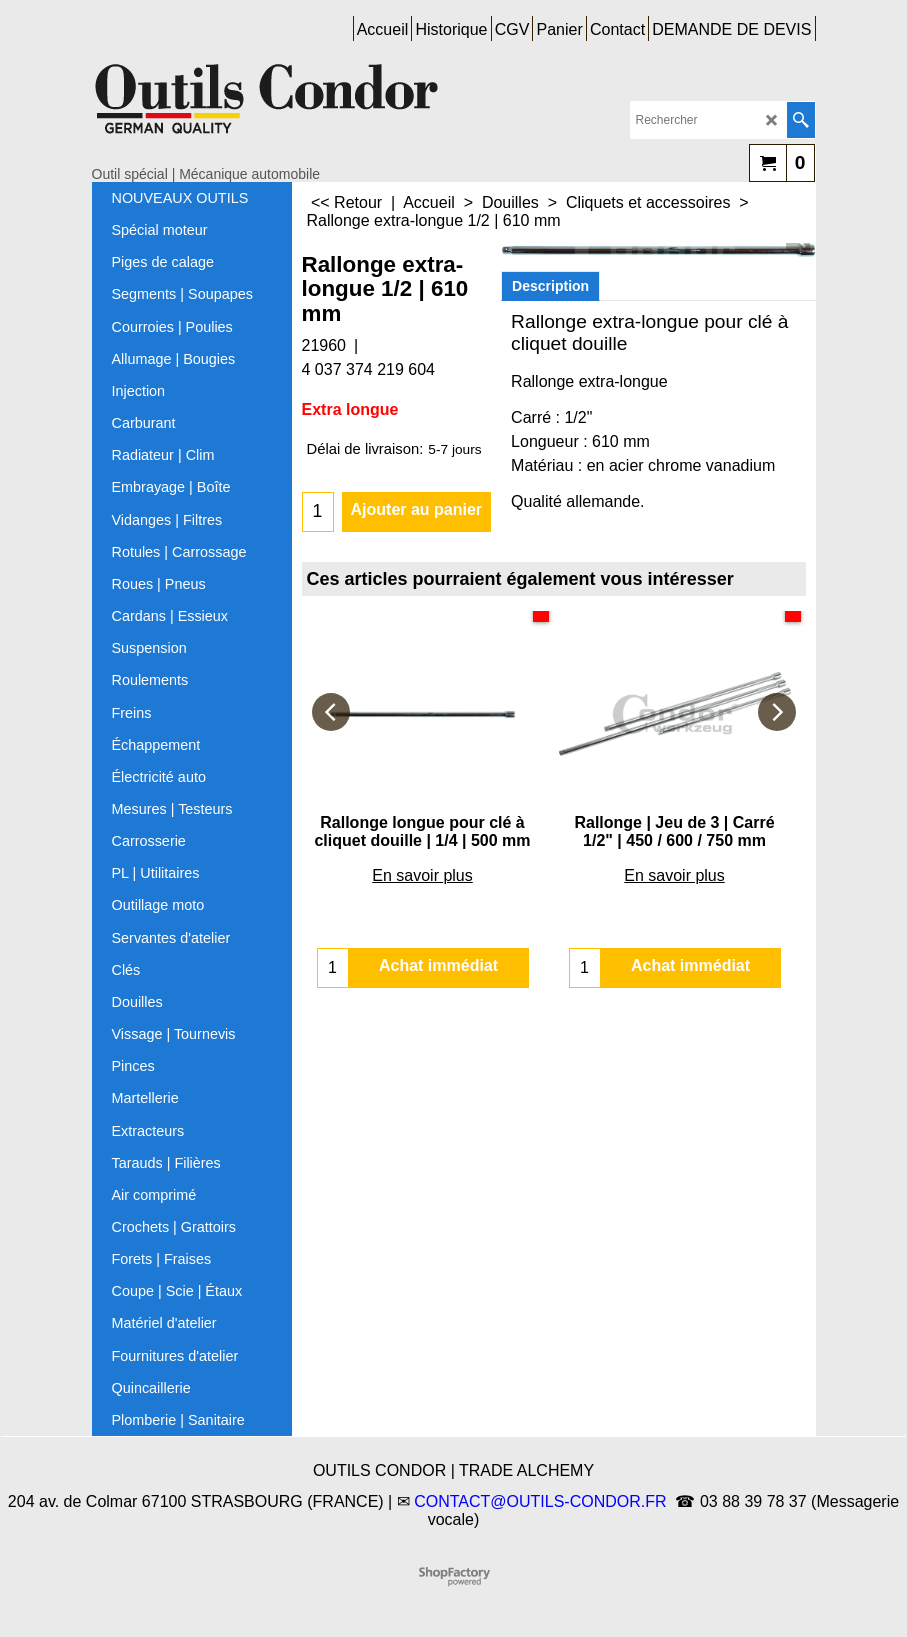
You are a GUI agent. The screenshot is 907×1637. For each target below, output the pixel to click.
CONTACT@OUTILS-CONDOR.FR (540, 1501)
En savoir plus (422, 875)
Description (550, 286)
